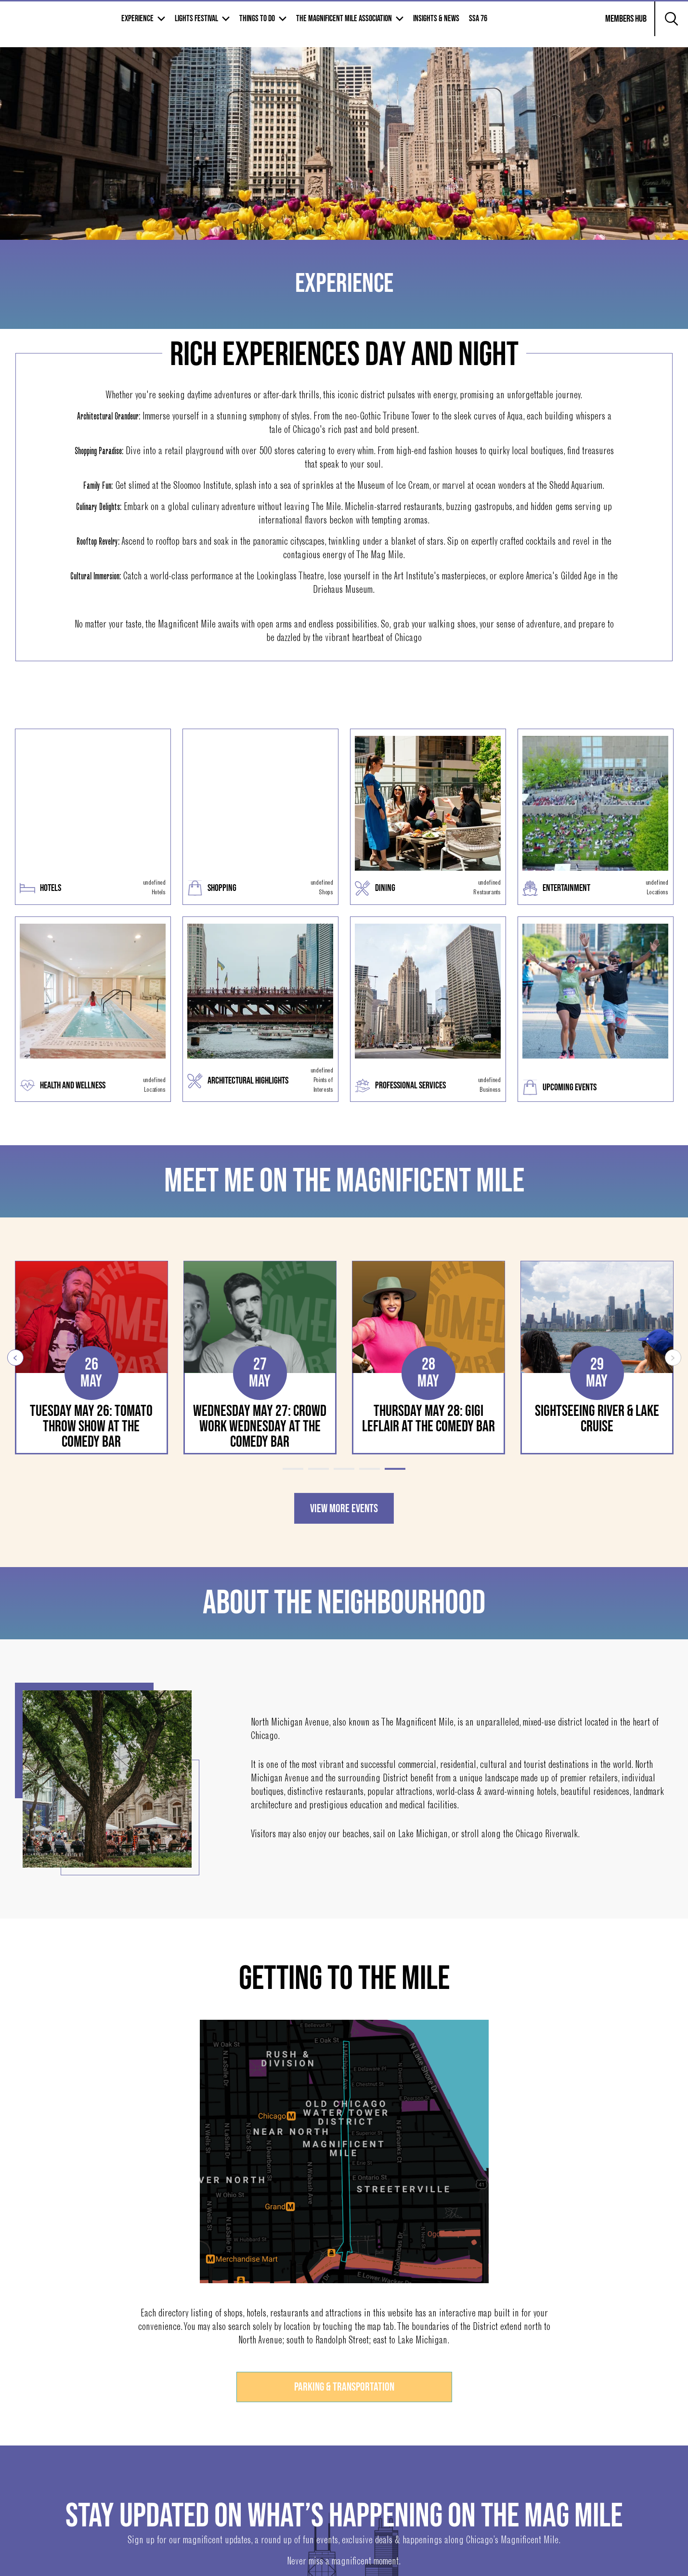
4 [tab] (369, 1469)
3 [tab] (344, 1469)
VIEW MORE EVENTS (344, 1509)
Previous (15, 1358)
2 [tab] (318, 1469)
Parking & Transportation (344, 2388)
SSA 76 (549, 25)
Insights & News (507, 25)
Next (673, 1358)
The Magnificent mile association (415, 25)
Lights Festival (267, 25)
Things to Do (328, 25)
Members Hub (620, 30)
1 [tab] (293, 1469)
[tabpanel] (91, 1358)
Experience (208, 25)
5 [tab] (395, 1469)
